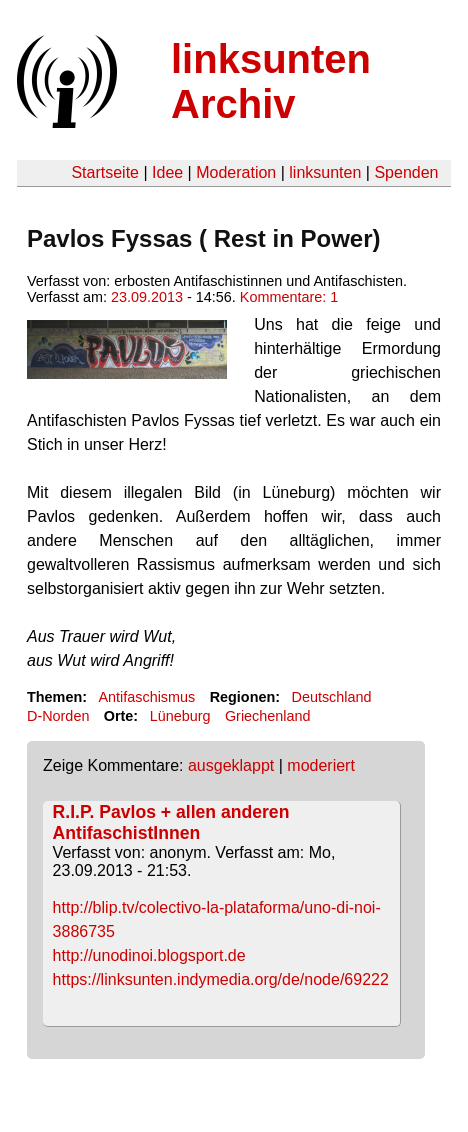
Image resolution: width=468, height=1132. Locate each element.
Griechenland (268, 716)
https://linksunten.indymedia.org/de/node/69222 (221, 979)
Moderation (236, 172)
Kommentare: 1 (289, 297)
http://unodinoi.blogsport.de (149, 955)
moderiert (321, 765)
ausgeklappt (231, 765)
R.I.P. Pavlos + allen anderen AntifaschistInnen (171, 822)
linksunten (325, 172)
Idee (167, 172)
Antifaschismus (146, 697)
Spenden (406, 172)
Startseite (105, 172)
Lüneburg (180, 716)
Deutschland (332, 697)
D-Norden (58, 716)
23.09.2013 (147, 297)
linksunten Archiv (271, 81)
